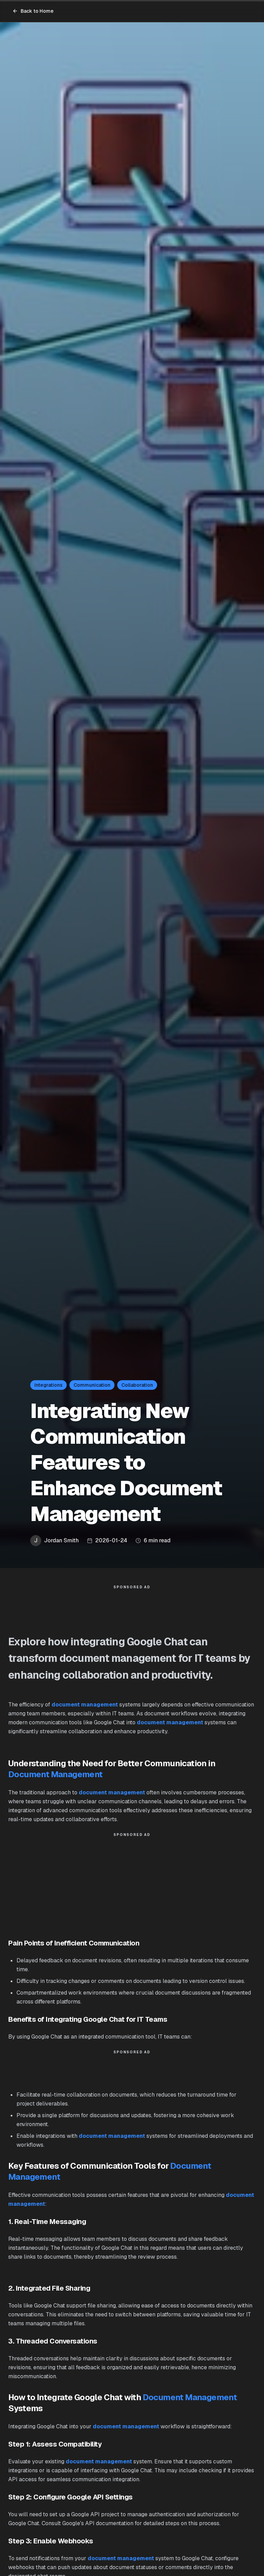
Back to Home (33, 11)
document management (85, 1704)
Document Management (55, 1774)
